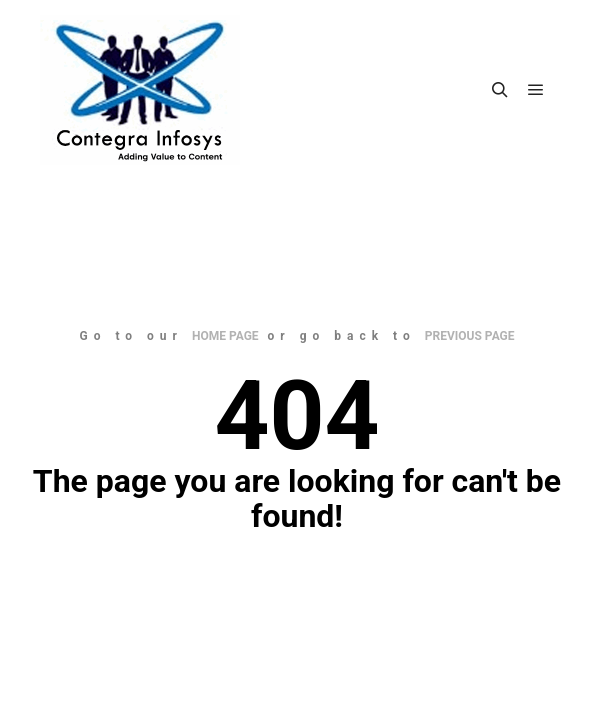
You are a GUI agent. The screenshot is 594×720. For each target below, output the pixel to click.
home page (225, 336)
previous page (470, 336)
